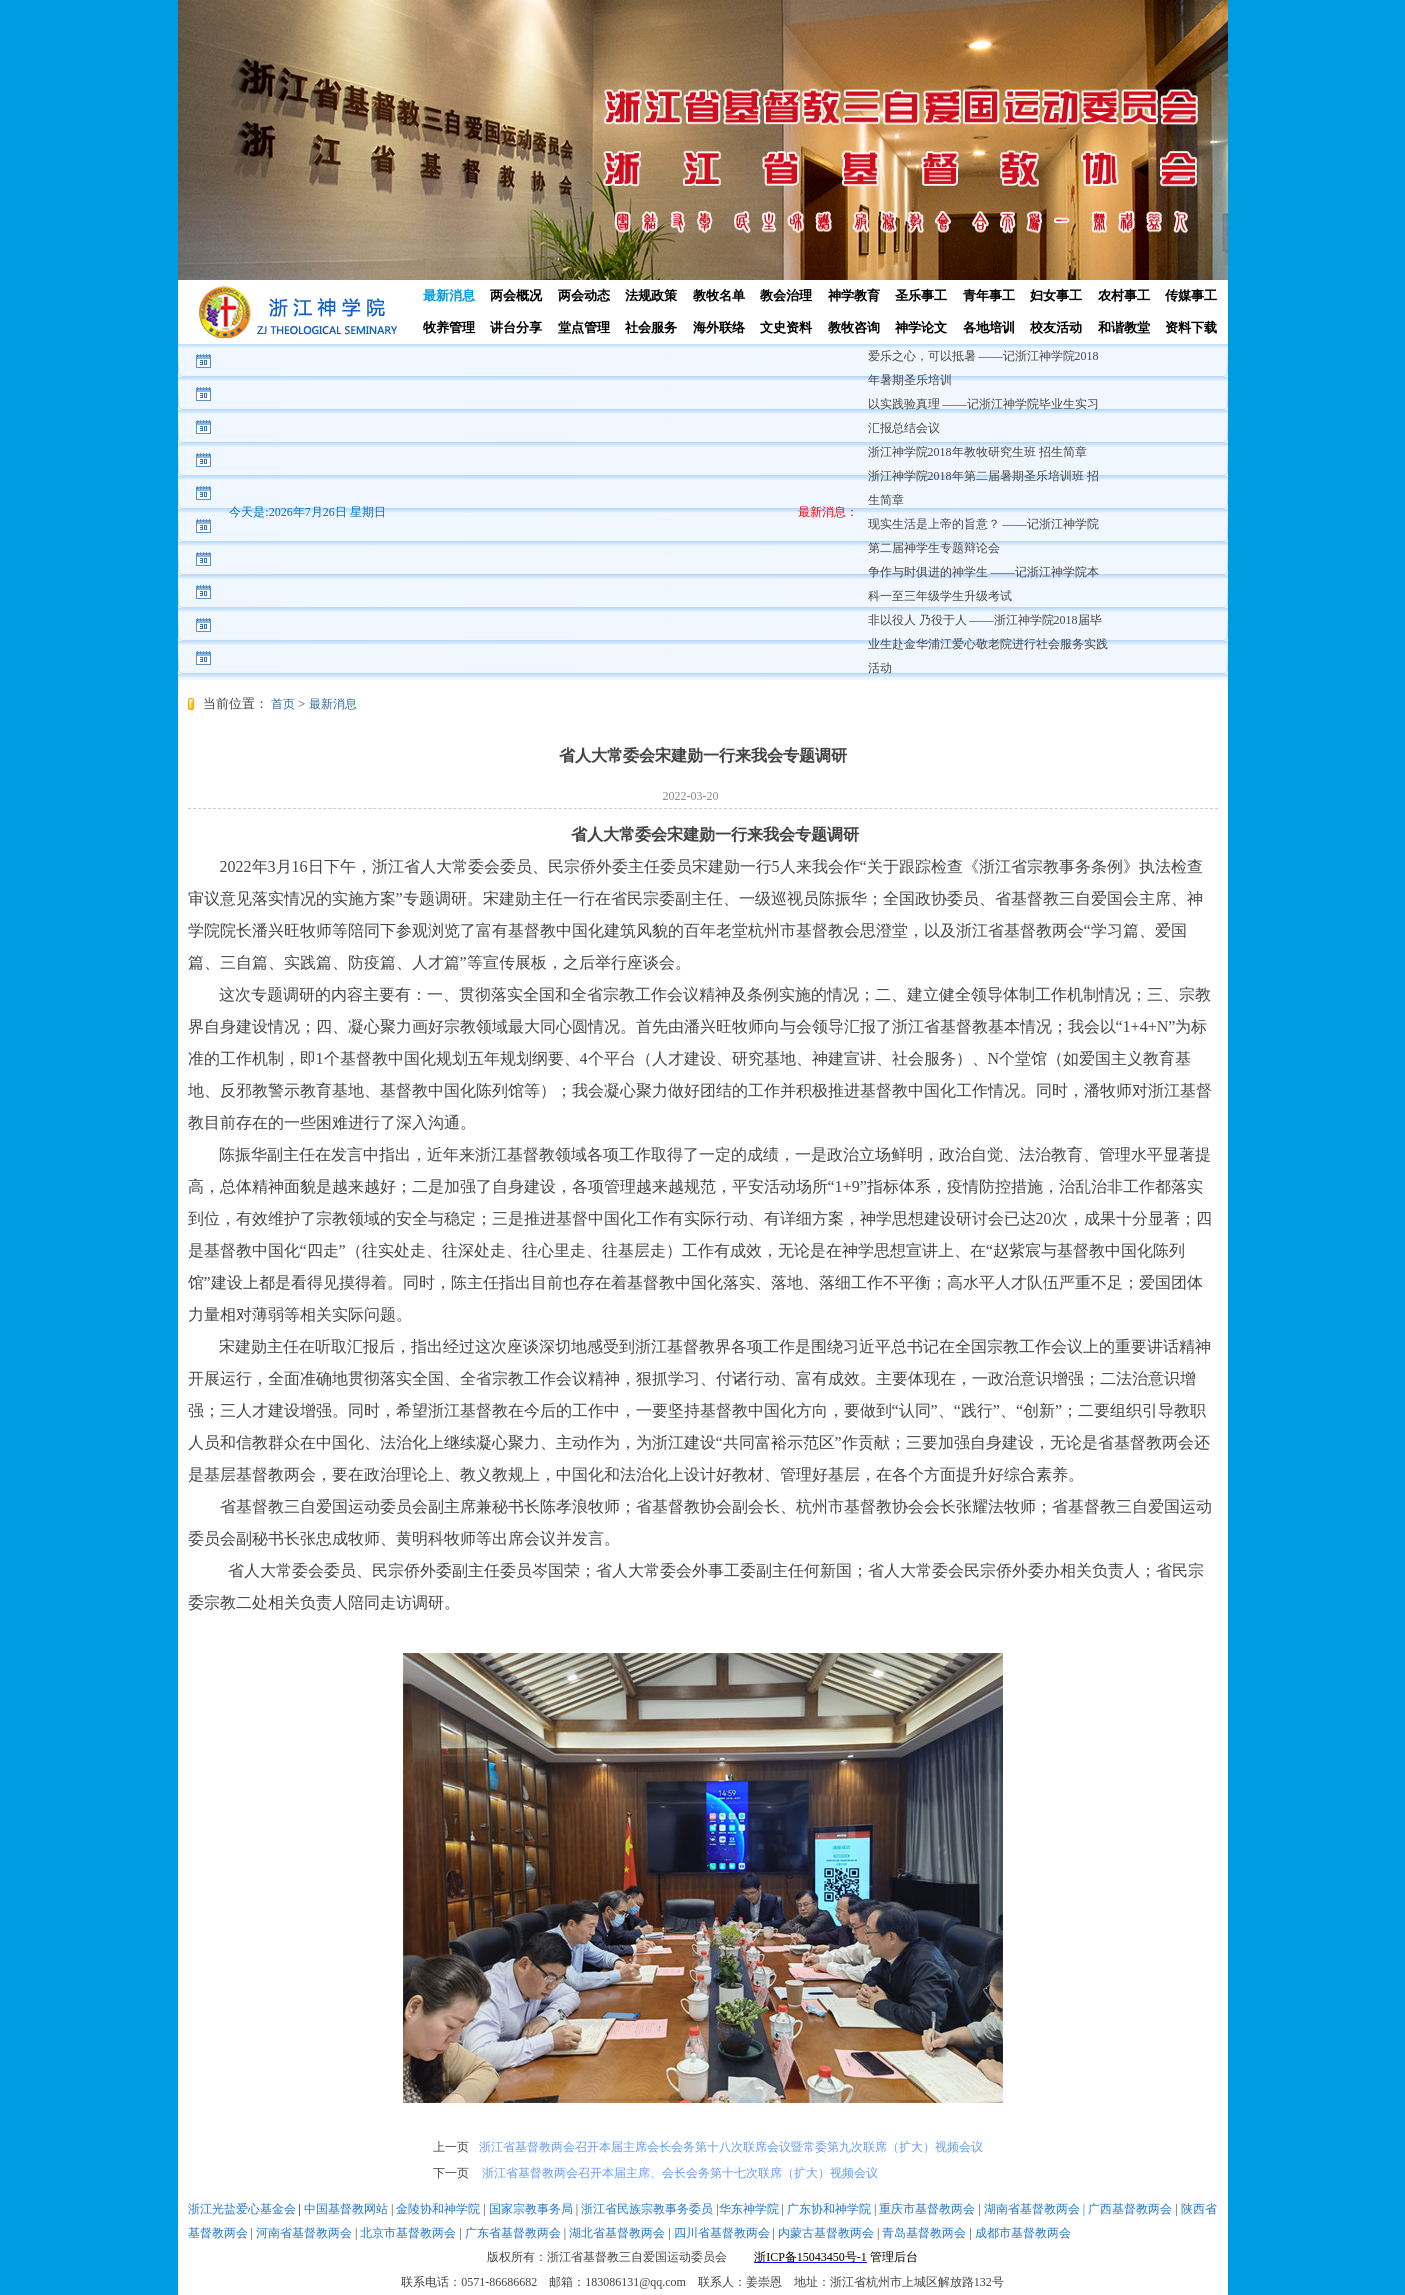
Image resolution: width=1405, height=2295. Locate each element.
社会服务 (651, 327)
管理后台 (894, 2257)
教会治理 (786, 295)
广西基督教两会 (1130, 2209)
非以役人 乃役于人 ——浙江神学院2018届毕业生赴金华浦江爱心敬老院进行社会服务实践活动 (988, 644)
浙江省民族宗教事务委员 (647, 2209)
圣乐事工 (921, 295)
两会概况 (516, 295)
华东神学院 (749, 2209)
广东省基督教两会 (513, 2233)
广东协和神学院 (829, 2209)
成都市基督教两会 (1023, 2233)
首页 (283, 704)
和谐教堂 (1124, 327)
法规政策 (651, 295)
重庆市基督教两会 (927, 2209)
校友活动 (1056, 327)
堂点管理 (584, 327)
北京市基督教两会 (408, 2233)
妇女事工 (1056, 295)
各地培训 (989, 327)
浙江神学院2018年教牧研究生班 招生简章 (977, 452)
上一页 (451, 2147)
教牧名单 (719, 295)
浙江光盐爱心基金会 (242, 2209)
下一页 (451, 2173)
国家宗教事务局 (531, 2209)
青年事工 (989, 295)
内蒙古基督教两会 (826, 2233)
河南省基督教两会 (304, 2233)
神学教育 (854, 295)
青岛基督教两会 (924, 2233)
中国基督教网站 (346, 2209)
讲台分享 (516, 327)
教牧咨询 (854, 327)
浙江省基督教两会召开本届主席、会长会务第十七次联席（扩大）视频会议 (678, 2173)
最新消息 (449, 295)
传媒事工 (1191, 295)
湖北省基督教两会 (617, 2233)
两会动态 (584, 295)
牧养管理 (449, 327)
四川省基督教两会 (722, 2233)
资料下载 (1191, 327)
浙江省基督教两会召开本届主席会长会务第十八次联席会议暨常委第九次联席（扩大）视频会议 (731, 2147)
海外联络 (719, 327)
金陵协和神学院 (438, 2209)
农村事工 (1124, 295)
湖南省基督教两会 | (1036, 2209)
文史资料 (786, 327)
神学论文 (921, 327)
